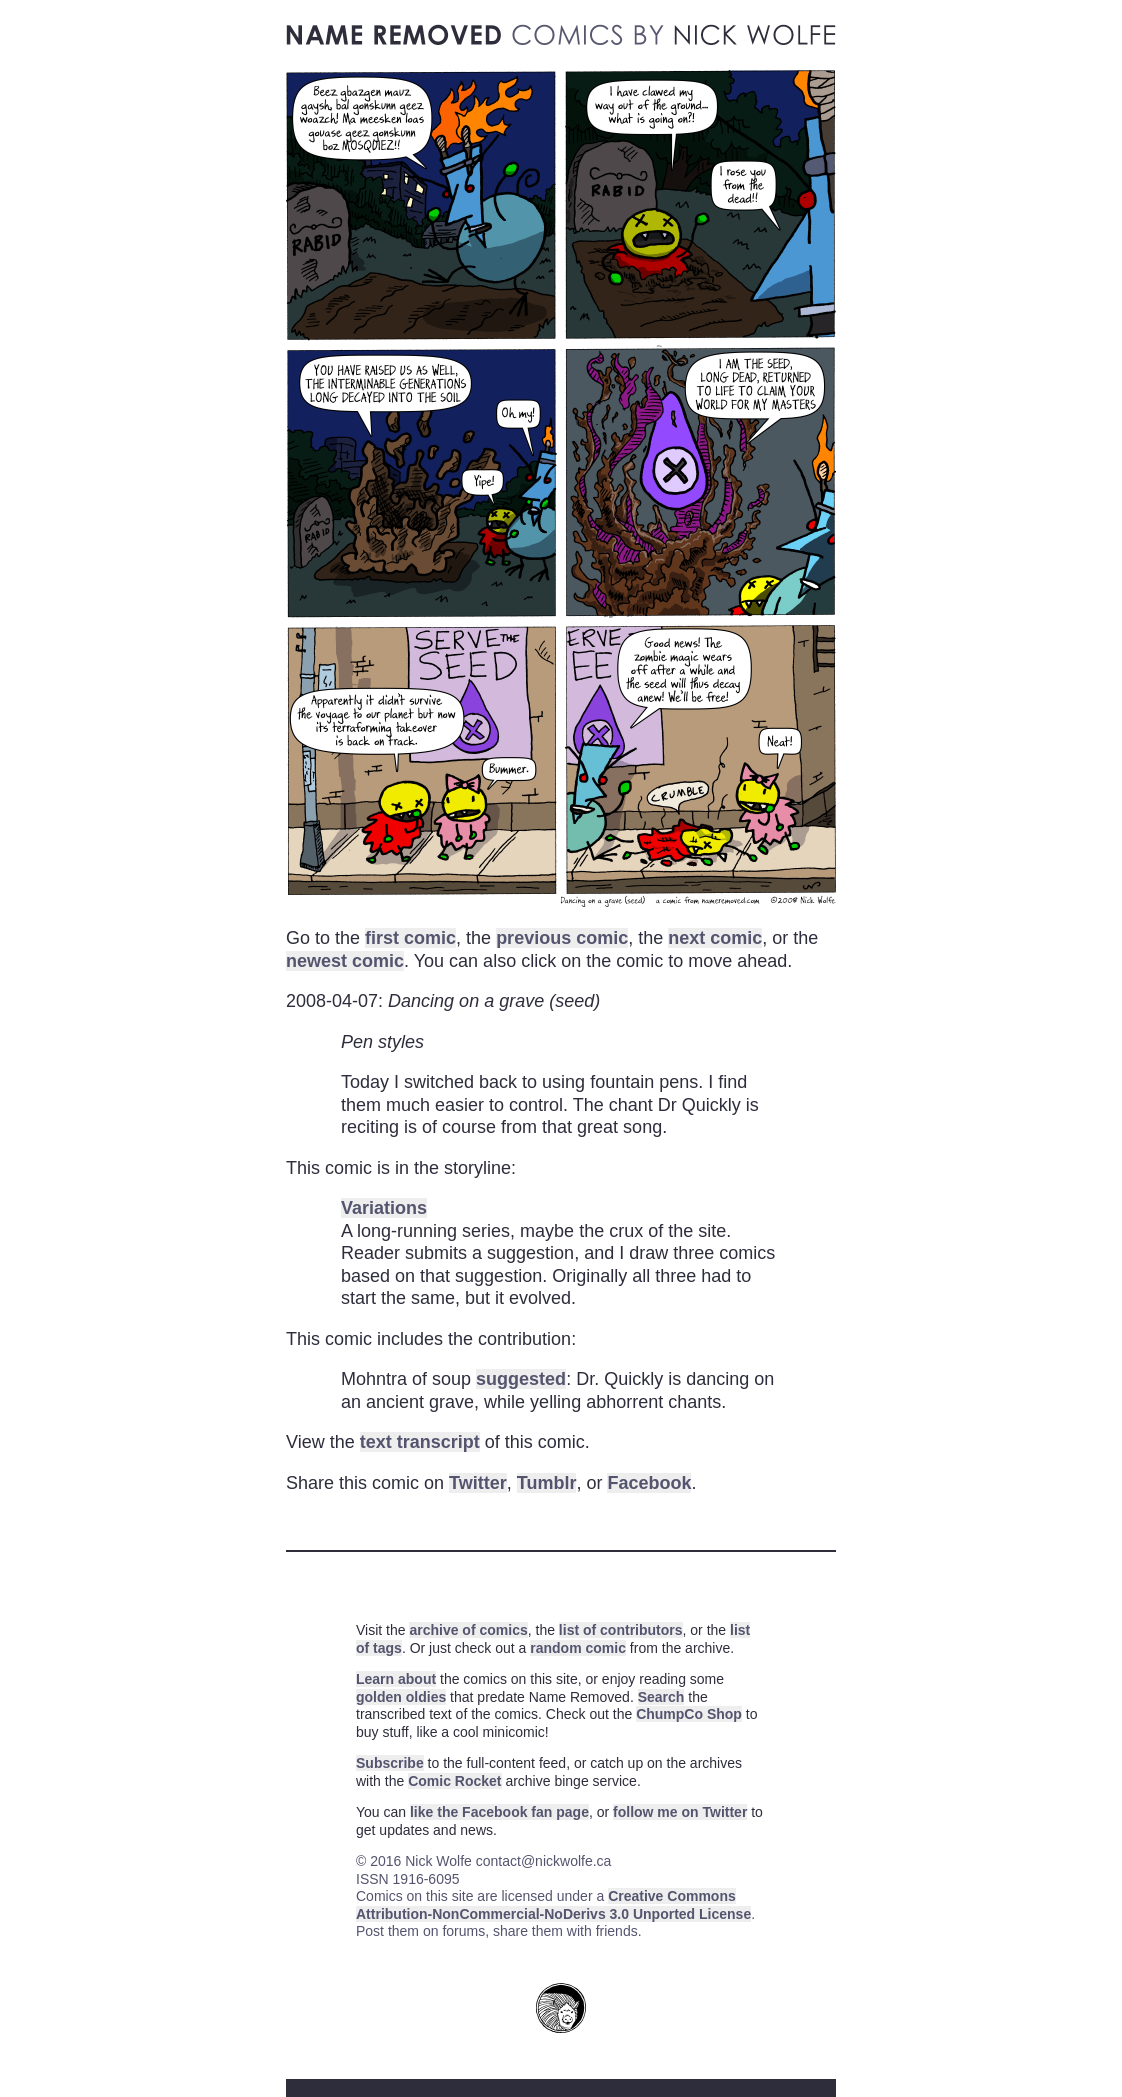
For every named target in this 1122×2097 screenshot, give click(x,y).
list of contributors (621, 1630)
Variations (384, 1208)
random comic (578, 1648)
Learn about (396, 1679)
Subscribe (390, 1763)
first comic (410, 938)
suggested (521, 1379)
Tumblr (547, 1483)
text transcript (420, 1442)
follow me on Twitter (680, 1812)
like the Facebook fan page (499, 1812)
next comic (715, 938)
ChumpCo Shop (689, 1714)
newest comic (345, 961)
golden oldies (401, 1697)
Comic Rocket (454, 1781)
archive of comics (468, 1630)
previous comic (562, 938)
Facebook (649, 1483)
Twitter (478, 1483)
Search (661, 1697)
